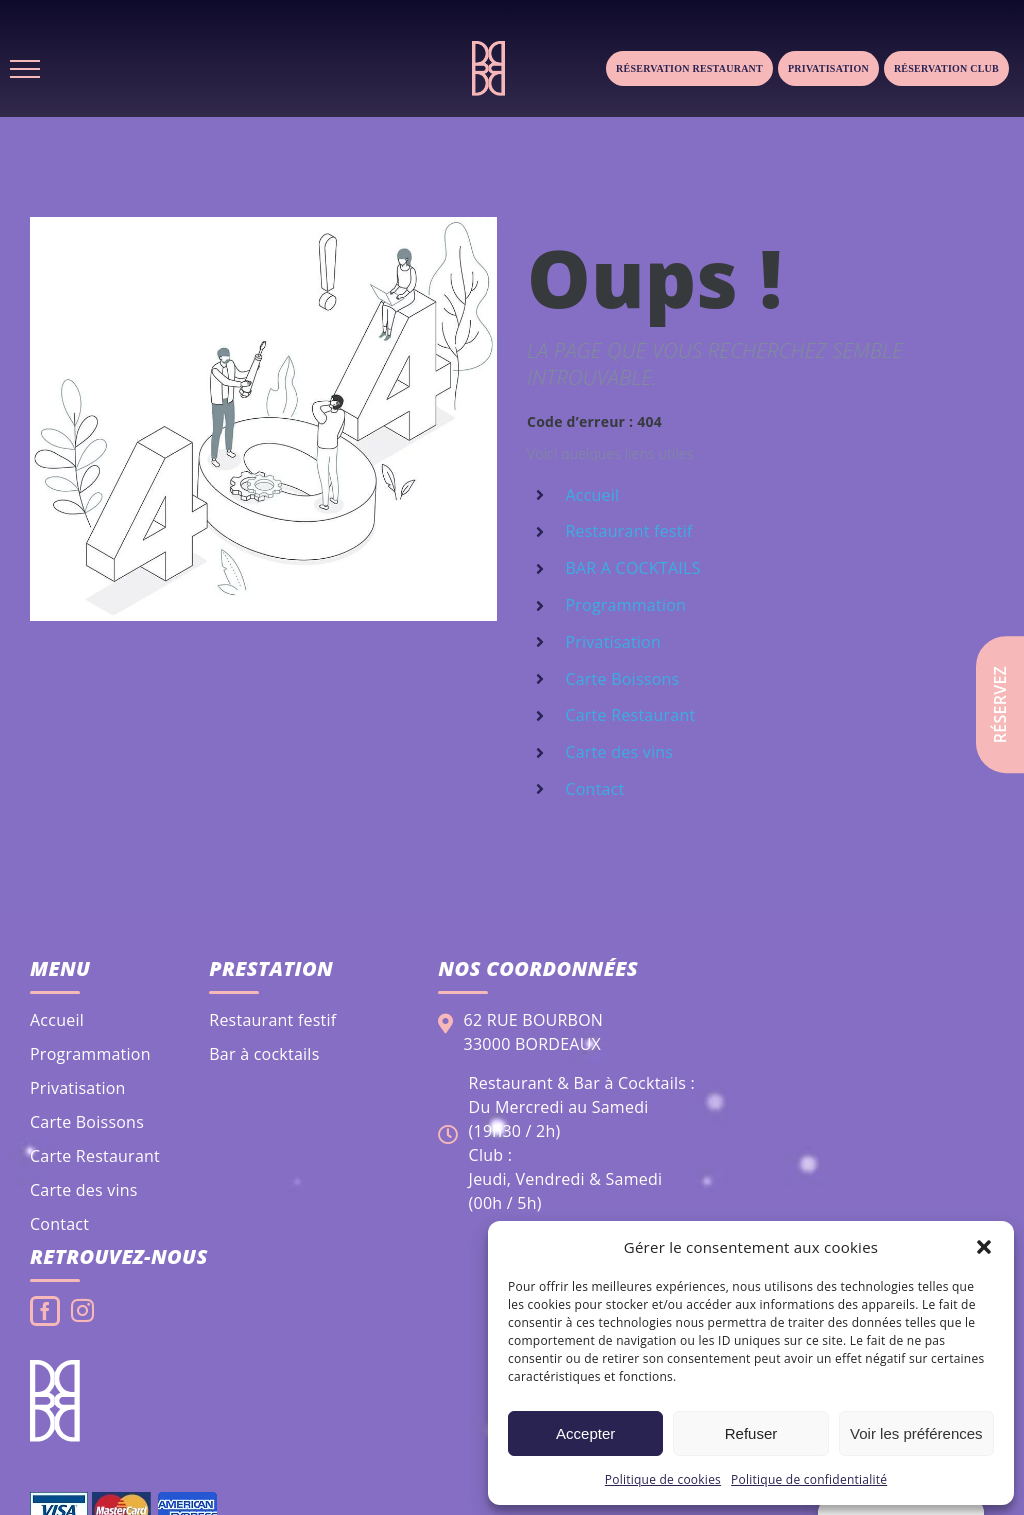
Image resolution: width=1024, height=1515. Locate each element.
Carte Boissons (622, 679)
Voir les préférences (916, 1433)
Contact (594, 789)
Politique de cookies (663, 1479)
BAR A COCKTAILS (632, 568)
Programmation (625, 605)
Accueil (592, 495)
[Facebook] (45, 1311)
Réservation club (946, 68)
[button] (984, 1247)
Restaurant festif (628, 531)
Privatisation (828, 68)
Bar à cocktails (264, 1054)
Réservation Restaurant (689, 68)
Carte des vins (619, 752)
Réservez (1000, 704)
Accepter (585, 1433)
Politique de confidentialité (809, 1479)
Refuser (751, 1433)
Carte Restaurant (630, 715)
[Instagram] (82, 1310)
